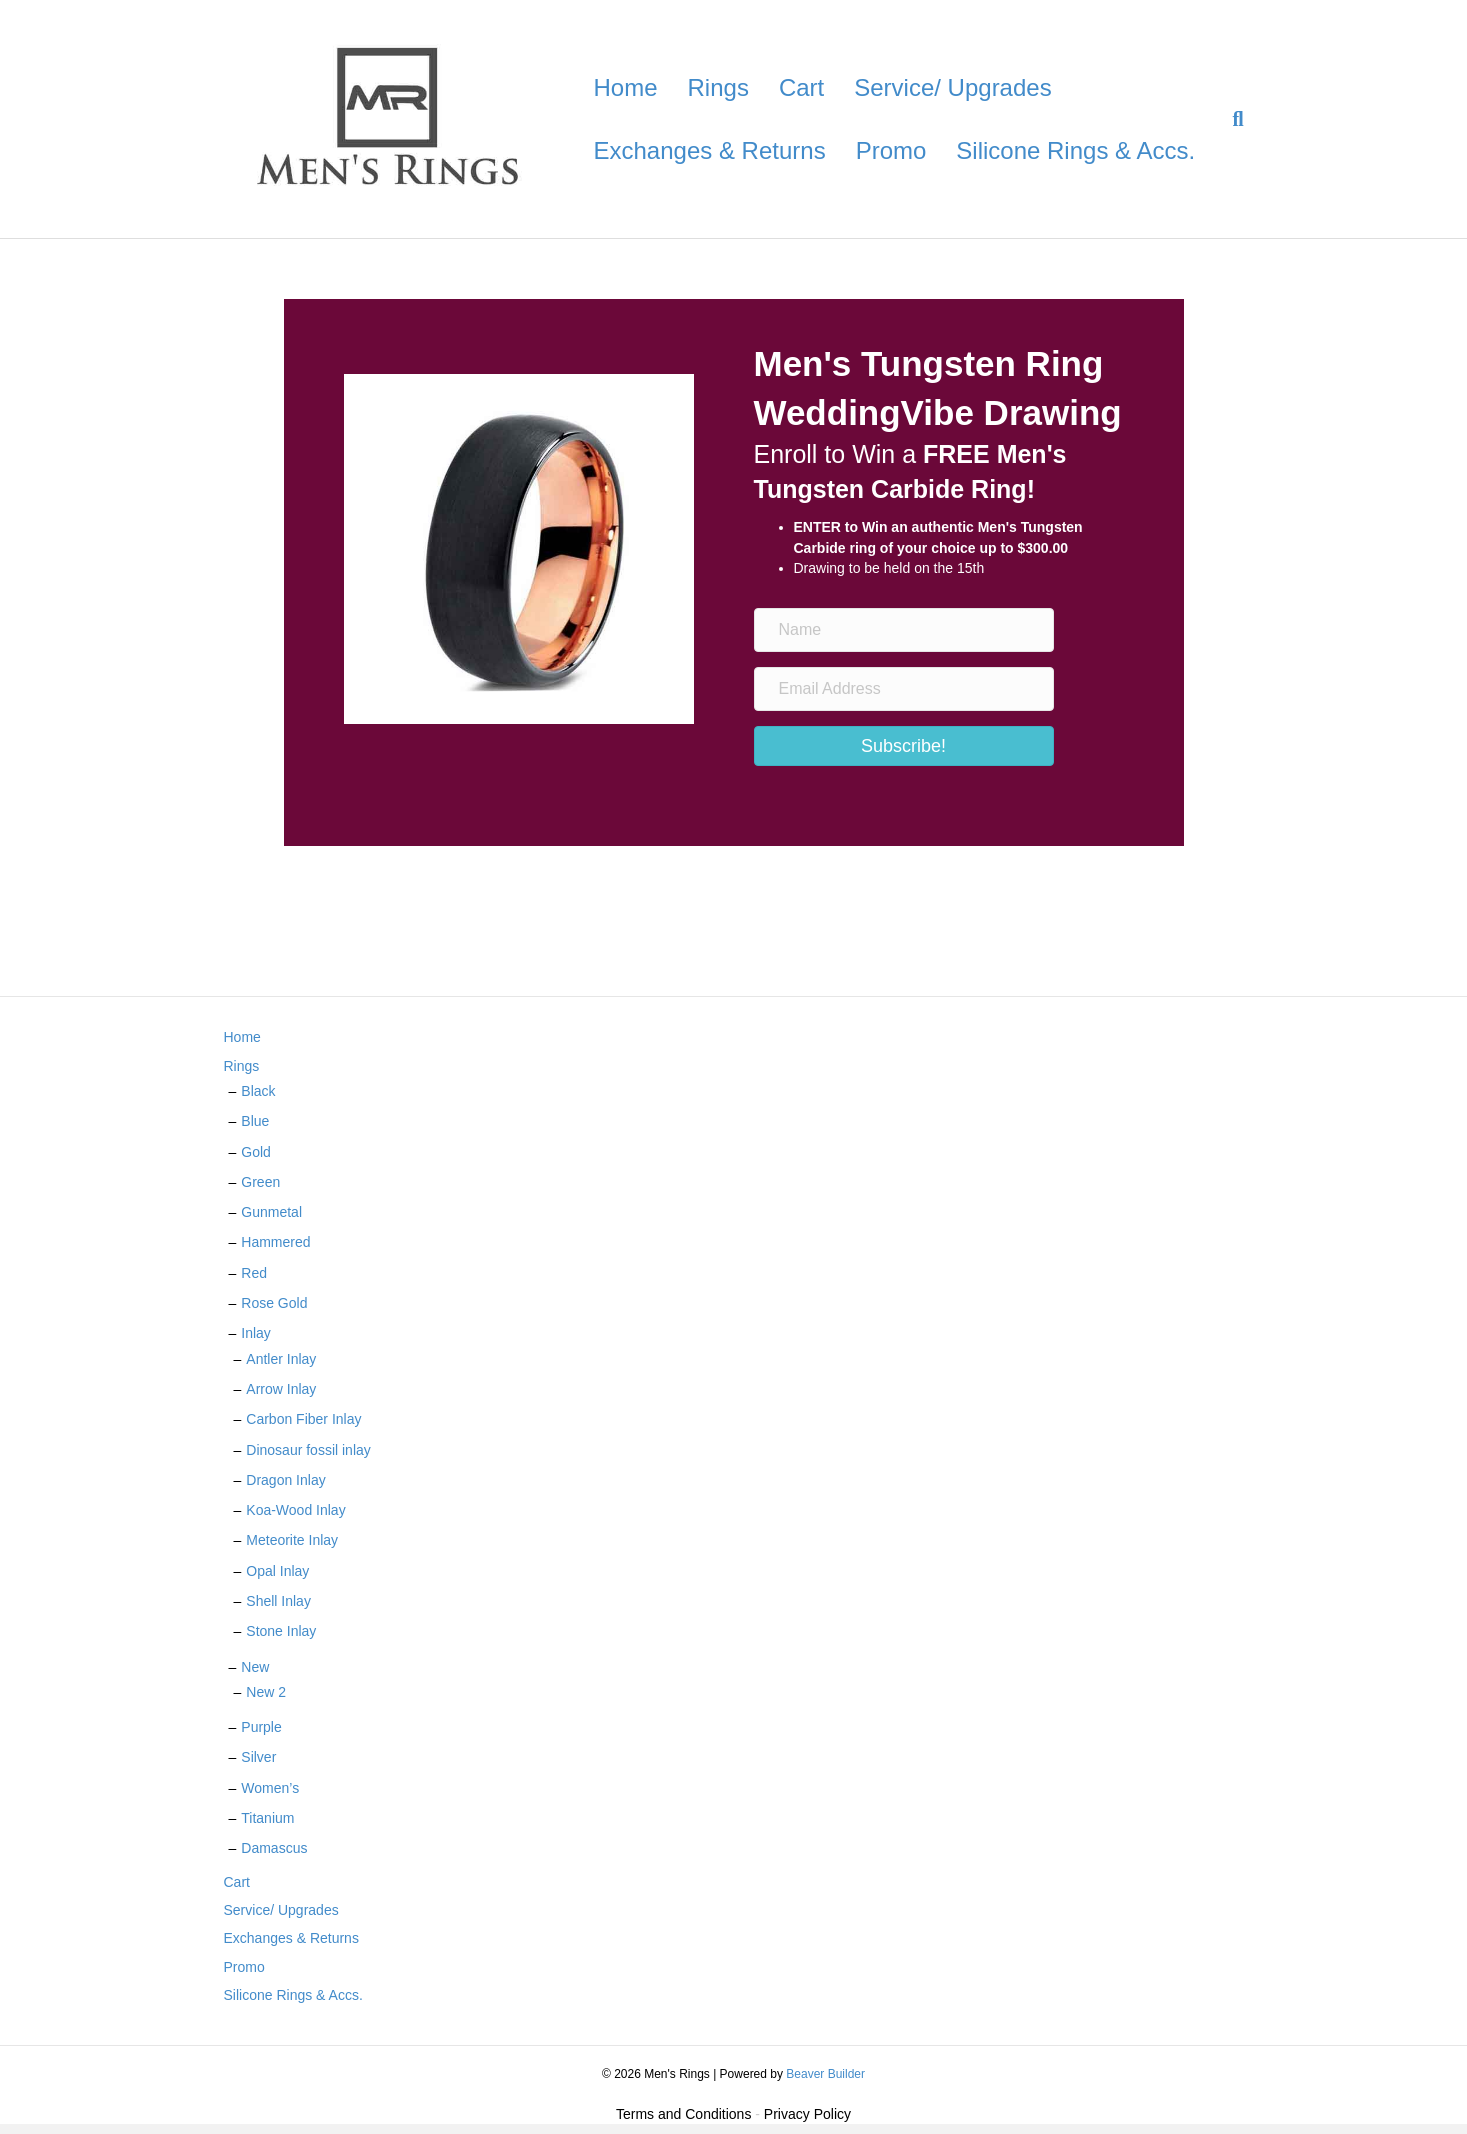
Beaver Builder (825, 2074)
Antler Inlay (281, 1359)
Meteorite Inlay (292, 1540)
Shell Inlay (278, 1601)
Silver (258, 1757)
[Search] (1230, 119)
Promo (891, 150)
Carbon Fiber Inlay (303, 1419)
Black (258, 1091)
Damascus (274, 1848)
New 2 (266, 1692)
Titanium (267, 1818)
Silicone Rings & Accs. (1075, 150)
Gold (256, 1152)
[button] (904, 746)
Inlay (256, 1333)
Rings (718, 87)
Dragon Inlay (285, 1480)
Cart (801, 87)
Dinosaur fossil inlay (308, 1450)
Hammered (275, 1242)
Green (260, 1182)
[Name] (904, 630)
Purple (261, 1727)
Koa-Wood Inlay (295, 1510)
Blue (255, 1121)
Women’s (270, 1788)
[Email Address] (904, 689)
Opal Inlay (277, 1571)
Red (254, 1273)
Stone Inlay (281, 1631)
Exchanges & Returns (710, 150)
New (255, 1667)
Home (626, 87)
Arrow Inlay (281, 1389)
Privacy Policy (807, 2114)
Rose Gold (274, 1303)
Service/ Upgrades (952, 87)
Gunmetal (271, 1212)
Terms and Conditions (683, 2114)
